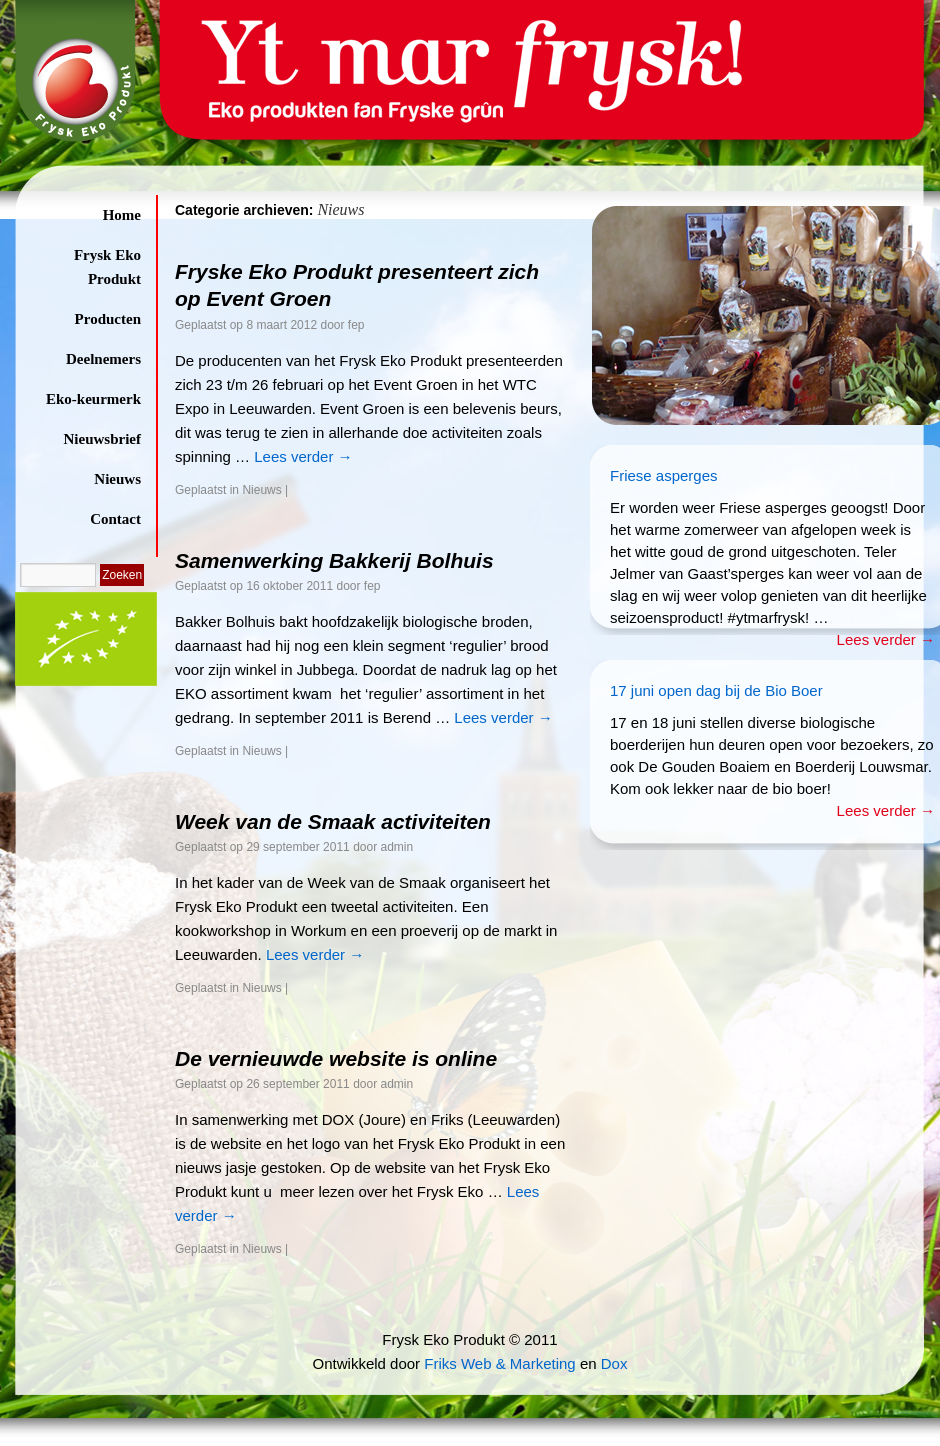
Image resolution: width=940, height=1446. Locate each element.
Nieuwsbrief (103, 439)
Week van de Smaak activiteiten (333, 821)
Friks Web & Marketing (499, 1363)
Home (122, 215)
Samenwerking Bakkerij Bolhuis (334, 560)
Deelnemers (103, 359)
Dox (614, 1363)
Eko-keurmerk (93, 399)
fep (356, 325)
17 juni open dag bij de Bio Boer (716, 690)
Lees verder (303, 456)
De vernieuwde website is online (336, 1058)
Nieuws (117, 479)
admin (397, 847)
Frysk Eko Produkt (107, 267)
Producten (108, 319)
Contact (115, 519)
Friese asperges (664, 475)
